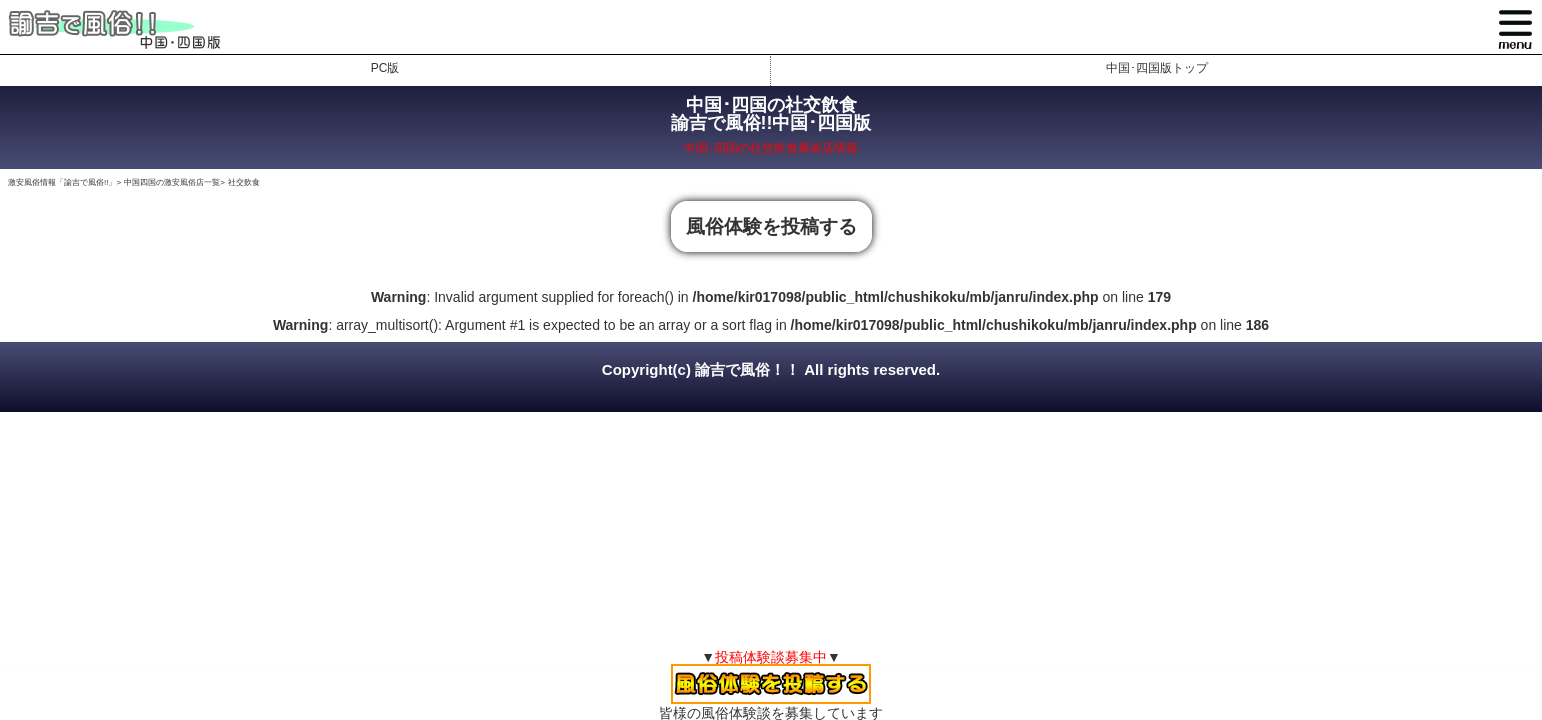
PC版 (385, 68)
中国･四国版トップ (1157, 68)
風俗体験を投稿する (771, 226)
